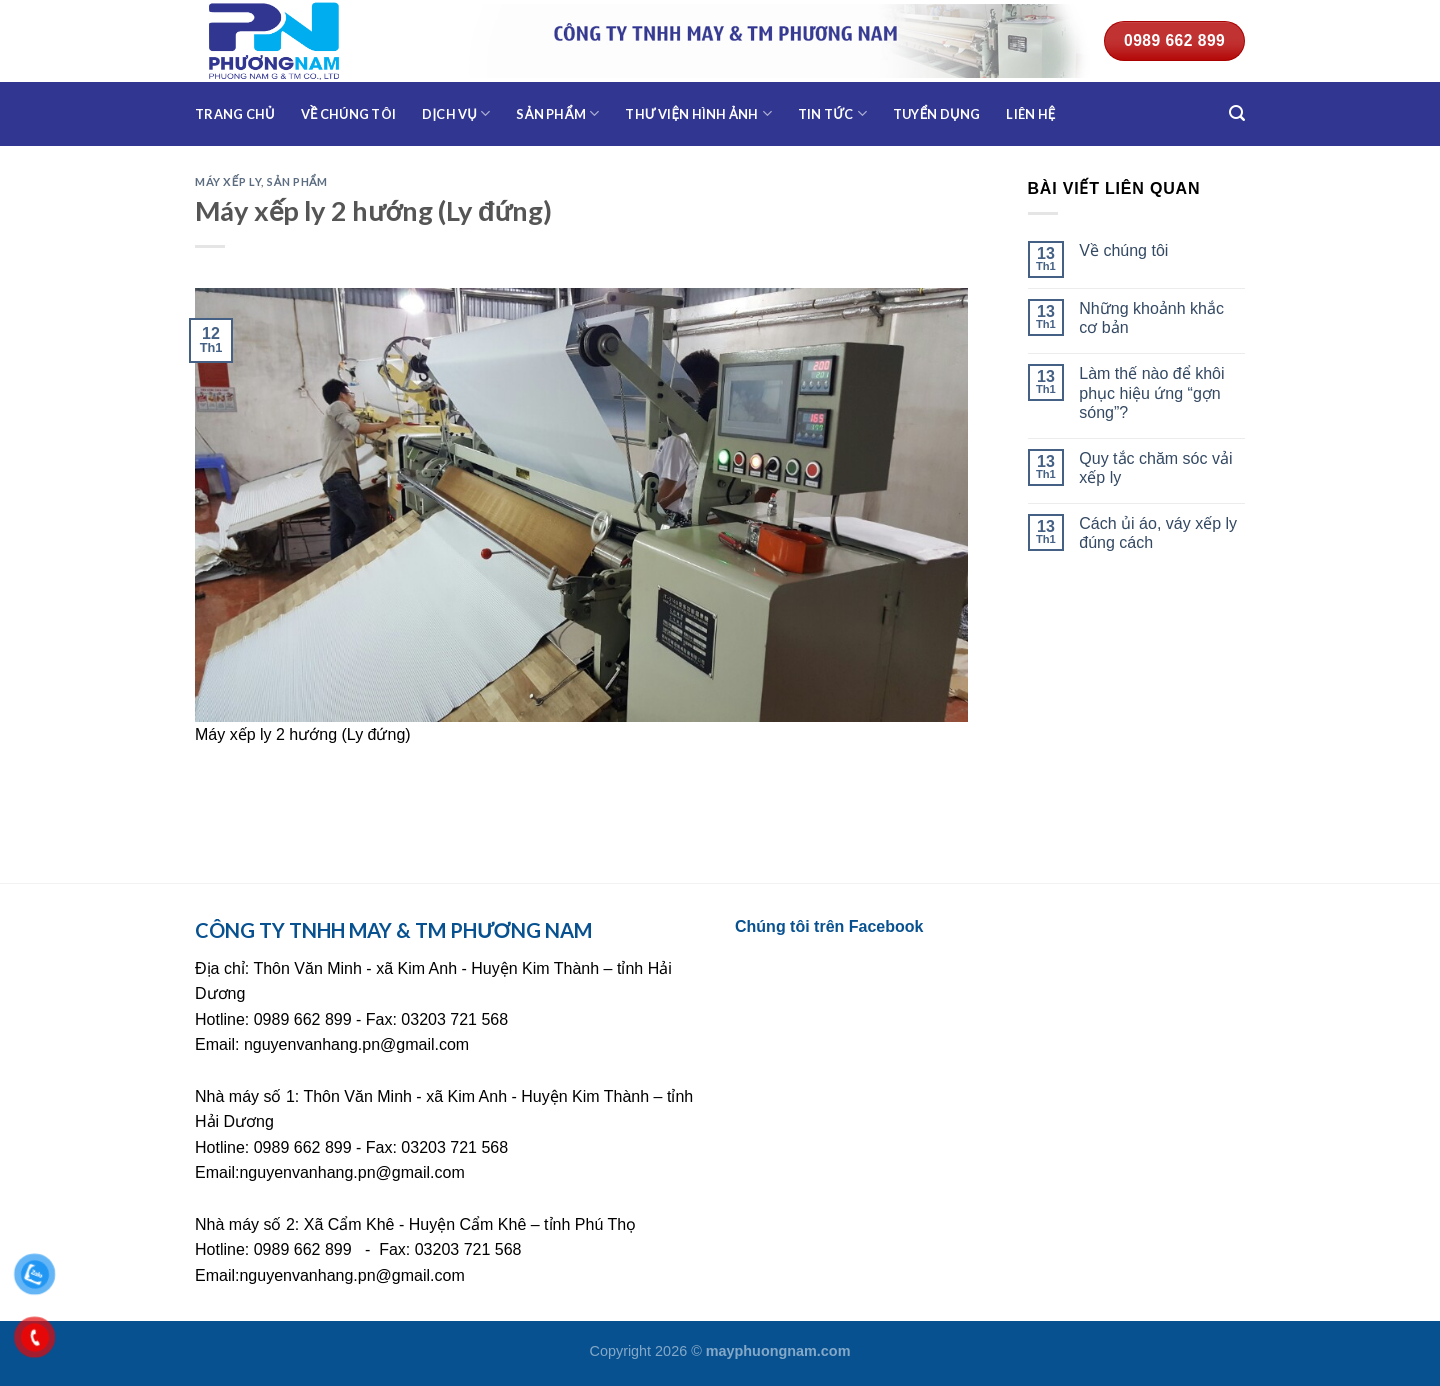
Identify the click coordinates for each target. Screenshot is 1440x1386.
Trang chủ (235, 114)
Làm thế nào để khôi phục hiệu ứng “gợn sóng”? (1151, 392)
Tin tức (832, 113)
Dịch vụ (456, 113)
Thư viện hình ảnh (698, 113)
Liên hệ (1030, 114)
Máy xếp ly (228, 181)
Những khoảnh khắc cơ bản (1151, 318)
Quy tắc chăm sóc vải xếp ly (1155, 468)
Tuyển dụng (936, 114)
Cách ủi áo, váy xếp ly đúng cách (1158, 533)
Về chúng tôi (348, 114)
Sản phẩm (557, 113)
